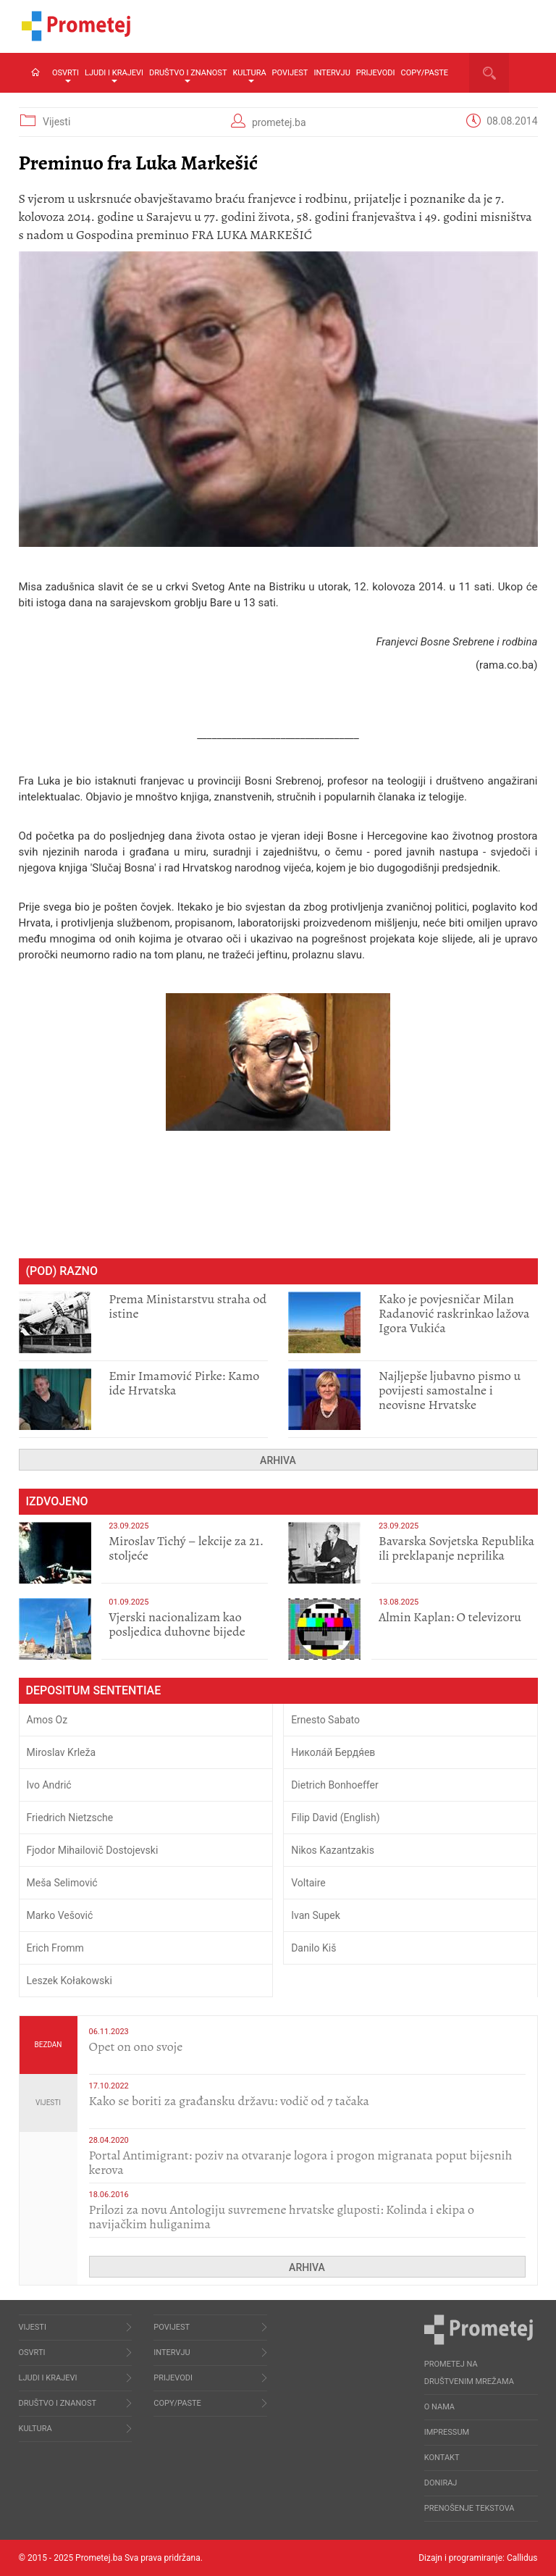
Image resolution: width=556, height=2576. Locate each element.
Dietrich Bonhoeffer (335, 1785)
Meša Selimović (62, 1883)
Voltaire (308, 1883)
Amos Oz (47, 1720)
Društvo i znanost (188, 75)
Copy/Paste (425, 73)
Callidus (522, 2558)
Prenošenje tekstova (469, 2508)
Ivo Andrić (49, 1785)
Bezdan (48, 2045)
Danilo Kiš (313, 1948)
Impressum (446, 2432)
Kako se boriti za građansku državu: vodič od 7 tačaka (229, 2100)
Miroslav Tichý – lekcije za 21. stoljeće (186, 1548)
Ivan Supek (315, 1915)
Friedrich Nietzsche (70, 1817)
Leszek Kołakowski (69, 1980)
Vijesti (56, 121)
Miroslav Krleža (61, 1752)
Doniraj (441, 2483)
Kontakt (442, 2457)
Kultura (249, 75)
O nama (439, 2407)
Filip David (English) (335, 1817)
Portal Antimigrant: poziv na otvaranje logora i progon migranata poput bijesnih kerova (301, 2162)
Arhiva (278, 1460)
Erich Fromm (55, 1948)
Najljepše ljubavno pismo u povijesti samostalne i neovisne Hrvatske (450, 1390)
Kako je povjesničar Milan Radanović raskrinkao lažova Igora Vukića (454, 1313)
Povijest (290, 73)
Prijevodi (375, 73)
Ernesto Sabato (325, 1720)
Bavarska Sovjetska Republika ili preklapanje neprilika (456, 1548)
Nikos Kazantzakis (332, 1850)
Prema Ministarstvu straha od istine (187, 1306)
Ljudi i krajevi (114, 75)
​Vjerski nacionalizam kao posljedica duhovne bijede (177, 1624)
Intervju (331, 73)
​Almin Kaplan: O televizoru (450, 1617)
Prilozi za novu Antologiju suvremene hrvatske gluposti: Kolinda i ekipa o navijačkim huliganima (281, 2217)
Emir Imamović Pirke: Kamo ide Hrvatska (184, 1383)
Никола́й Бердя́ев (333, 1752)
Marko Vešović (60, 1915)
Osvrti (65, 75)
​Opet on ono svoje (136, 2046)
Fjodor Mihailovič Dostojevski (93, 1850)
